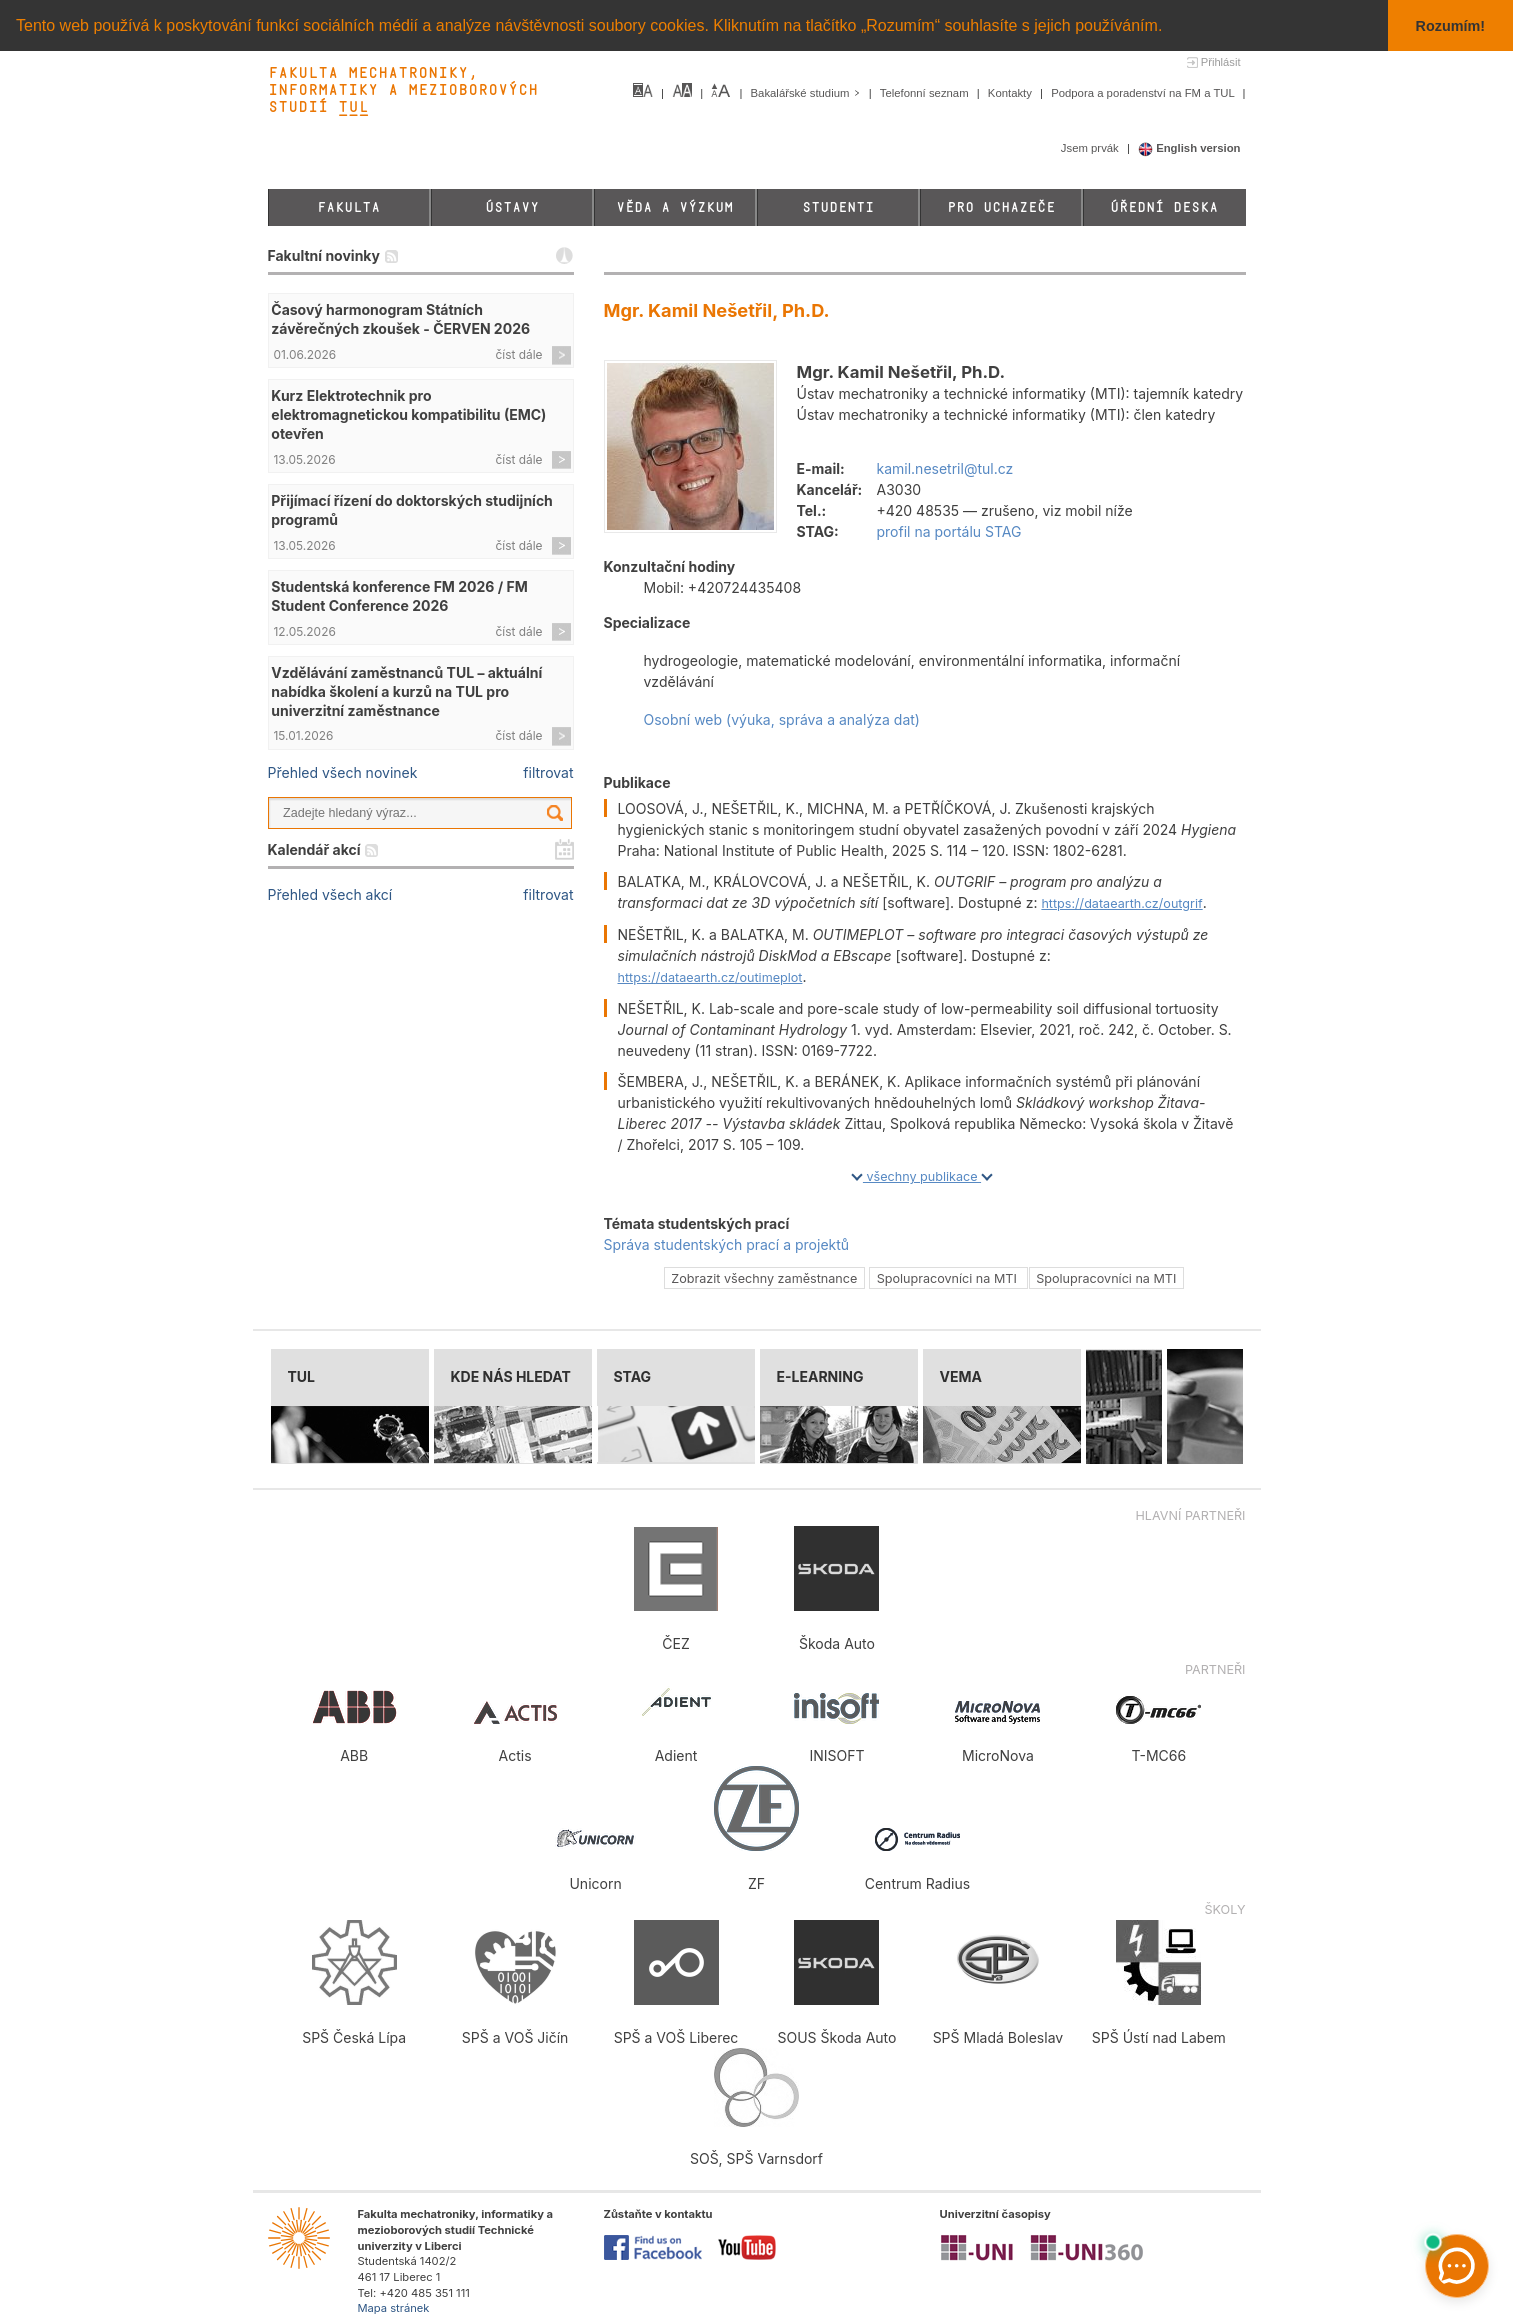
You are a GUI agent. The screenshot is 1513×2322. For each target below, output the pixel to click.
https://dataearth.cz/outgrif (1121, 903)
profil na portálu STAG (949, 531)
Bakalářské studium (807, 93)
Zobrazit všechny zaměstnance (764, 1278)
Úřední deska (1164, 207)
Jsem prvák (1091, 148)
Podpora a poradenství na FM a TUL (1144, 93)
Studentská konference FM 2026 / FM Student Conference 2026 (399, 596)
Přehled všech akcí (330, 894)
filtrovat (548, 772)
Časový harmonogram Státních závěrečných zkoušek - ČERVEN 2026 (400, 319)
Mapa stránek (394, 2308)
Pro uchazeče (1001, 207)
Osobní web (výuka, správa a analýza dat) (782, 719)
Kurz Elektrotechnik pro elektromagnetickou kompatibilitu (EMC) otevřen (408, 414)
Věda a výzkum (674, 207)
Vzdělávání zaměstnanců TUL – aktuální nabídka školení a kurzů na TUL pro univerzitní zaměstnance (406, 691)
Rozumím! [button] (1451, 26)
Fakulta (348, 207)
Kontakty (1011, 93)
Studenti (838, 207)
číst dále (519, 354)
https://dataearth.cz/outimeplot (710, 977)
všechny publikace (921, 1176)
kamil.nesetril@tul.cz (945, 468)
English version (1189, 148)
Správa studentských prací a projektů (727, 1244)
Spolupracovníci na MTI (949, 1278)
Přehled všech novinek (343, 772)
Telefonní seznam (926, 93)
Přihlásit (1221, 62)
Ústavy (512, 207)
